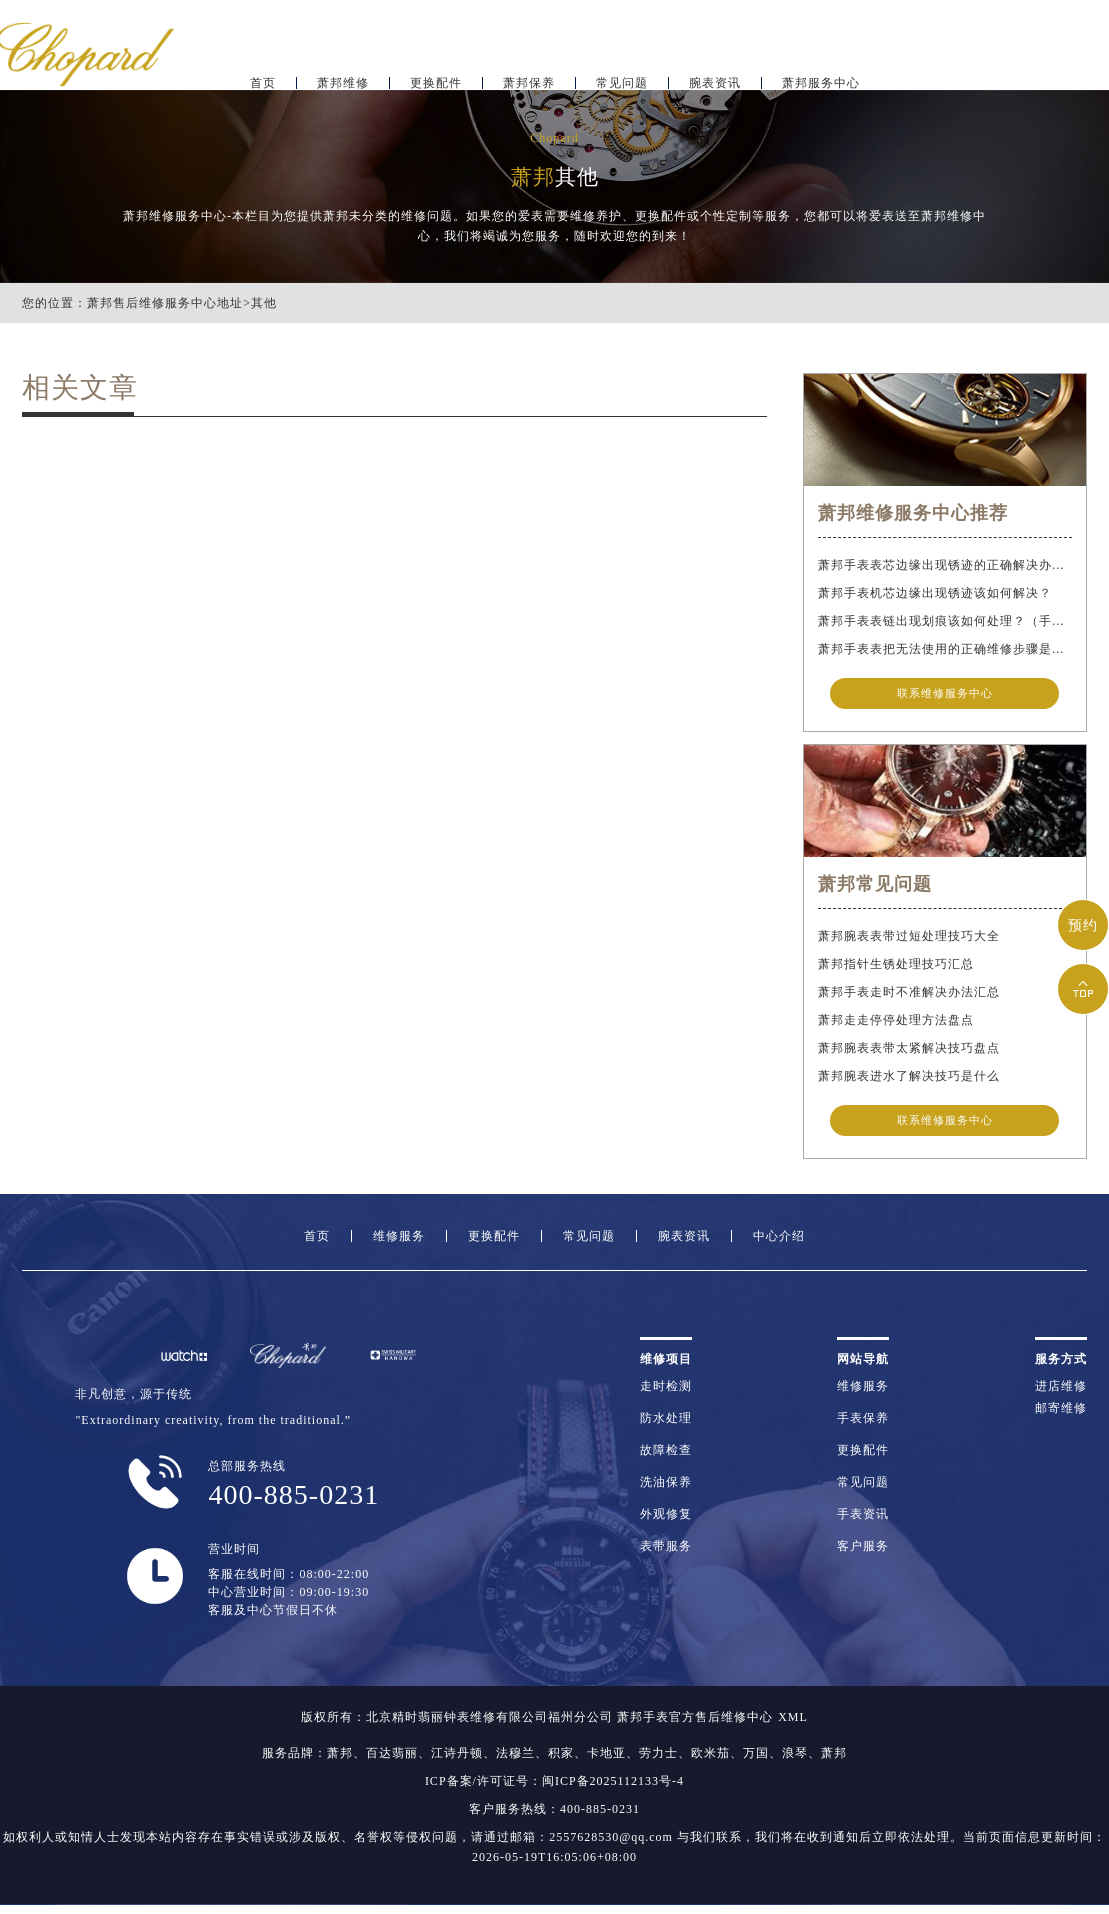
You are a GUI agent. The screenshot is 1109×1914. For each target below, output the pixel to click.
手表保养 (863, 1426)
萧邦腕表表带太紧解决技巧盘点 (909, 1052)
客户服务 (863, 1554)
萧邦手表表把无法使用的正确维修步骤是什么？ (945, 649)
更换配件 (436, 76)
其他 (264, 303)
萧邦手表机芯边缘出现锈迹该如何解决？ (935, 593)
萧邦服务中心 (821, 76)
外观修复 (666, 1522)
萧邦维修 (343, 76)
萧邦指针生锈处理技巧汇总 (896, 968)
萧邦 (340, 1762)
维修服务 (399, 1244)
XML (793, 1726)
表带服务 (666, 1554)
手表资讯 (863, 1522)
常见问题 (622, 76)
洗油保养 (666, 1490)
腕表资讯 (715, 76)
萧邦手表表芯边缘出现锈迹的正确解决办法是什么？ (945, 565)
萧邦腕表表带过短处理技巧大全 (909, 940)
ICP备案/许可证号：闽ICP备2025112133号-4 (554, 1790)
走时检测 (666, 1394)
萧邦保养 (529, 76)
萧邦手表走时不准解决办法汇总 (909, 996)
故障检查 (666, 1458)
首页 (263, 76)
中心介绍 (779, 1244)
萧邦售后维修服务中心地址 (165, 303)
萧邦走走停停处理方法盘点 (896, 1024)
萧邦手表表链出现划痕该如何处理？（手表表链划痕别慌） (945, 621)
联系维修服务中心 (945, 694)
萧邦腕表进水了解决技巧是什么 (909, 1080)
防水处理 (666, 1426)
